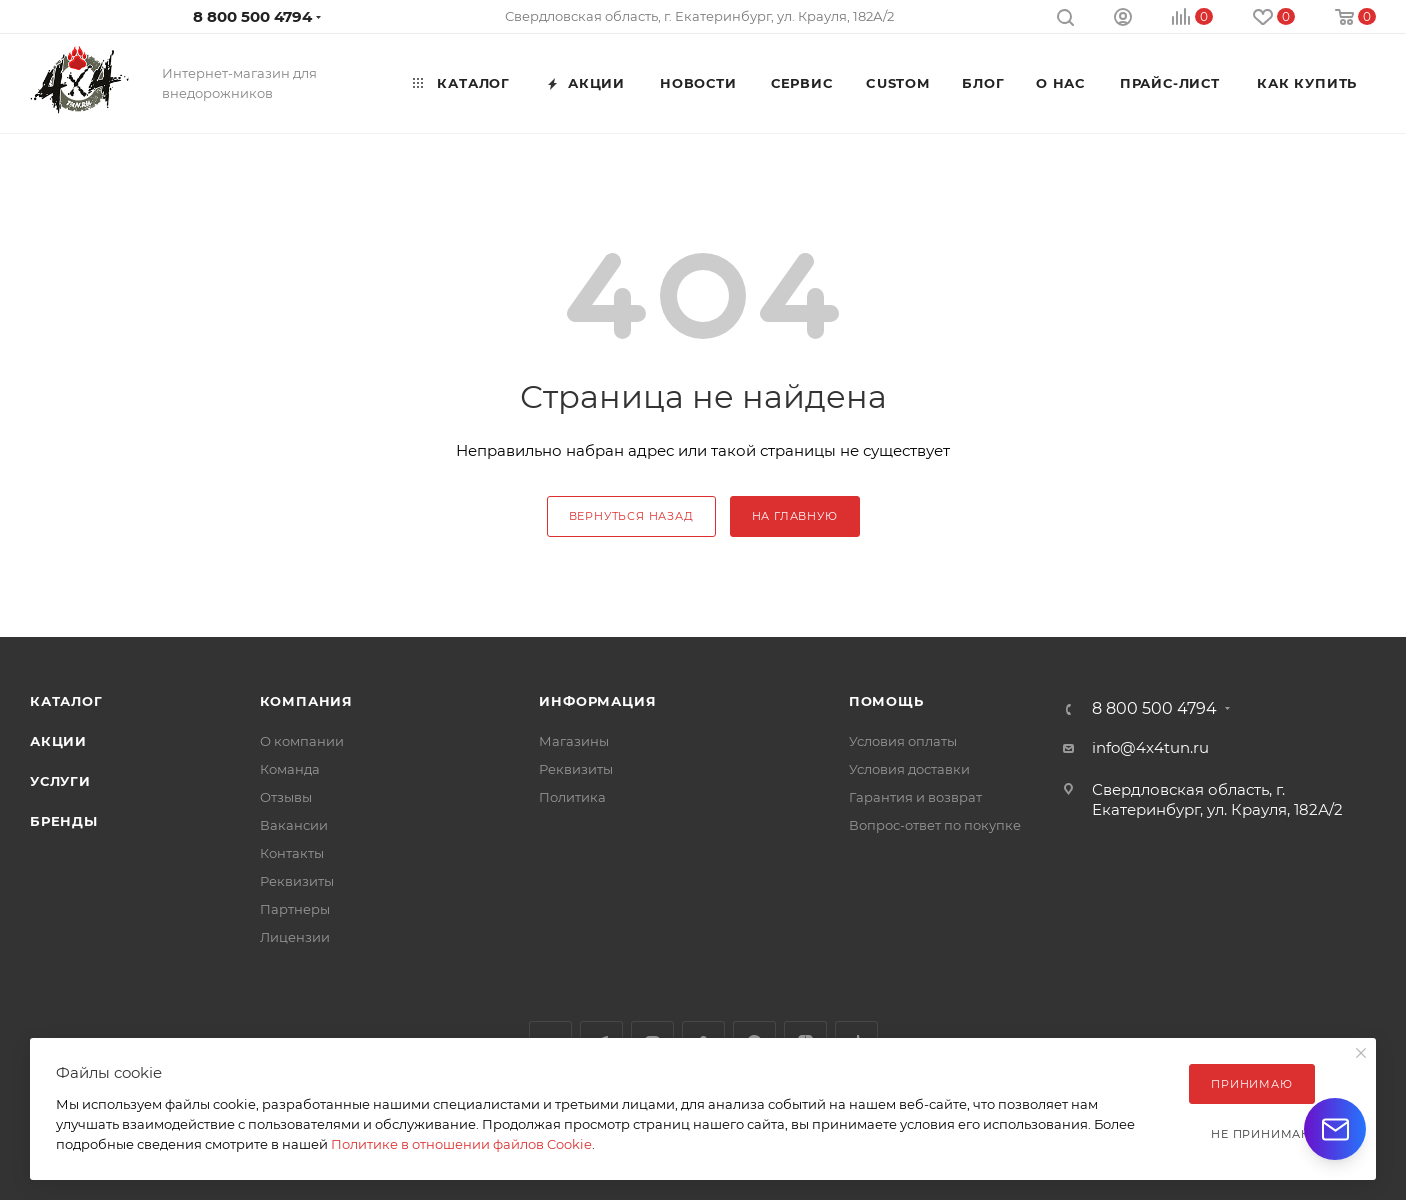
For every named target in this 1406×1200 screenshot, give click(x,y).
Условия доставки (909, 769)
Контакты (292, 853)
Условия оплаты (903, 741)
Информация (597, 701)
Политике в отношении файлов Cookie (461, 1144)
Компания (306, 701)
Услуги (60, 781)
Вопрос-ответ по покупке (935, 825)
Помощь (886, 701)
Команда (290, 769)
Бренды (64, 821)
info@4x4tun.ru (1150, 747)
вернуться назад (631, 516)
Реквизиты (297, 881)
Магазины (574, 741)
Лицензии (295, 937)
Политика (572, 797)
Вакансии (294, 825)
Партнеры (295, 909)
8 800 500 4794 (252, 16)
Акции (58, 741)
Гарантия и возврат (915, 797)
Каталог (66, 701)
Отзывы (286, 797)
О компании (302, 741)
